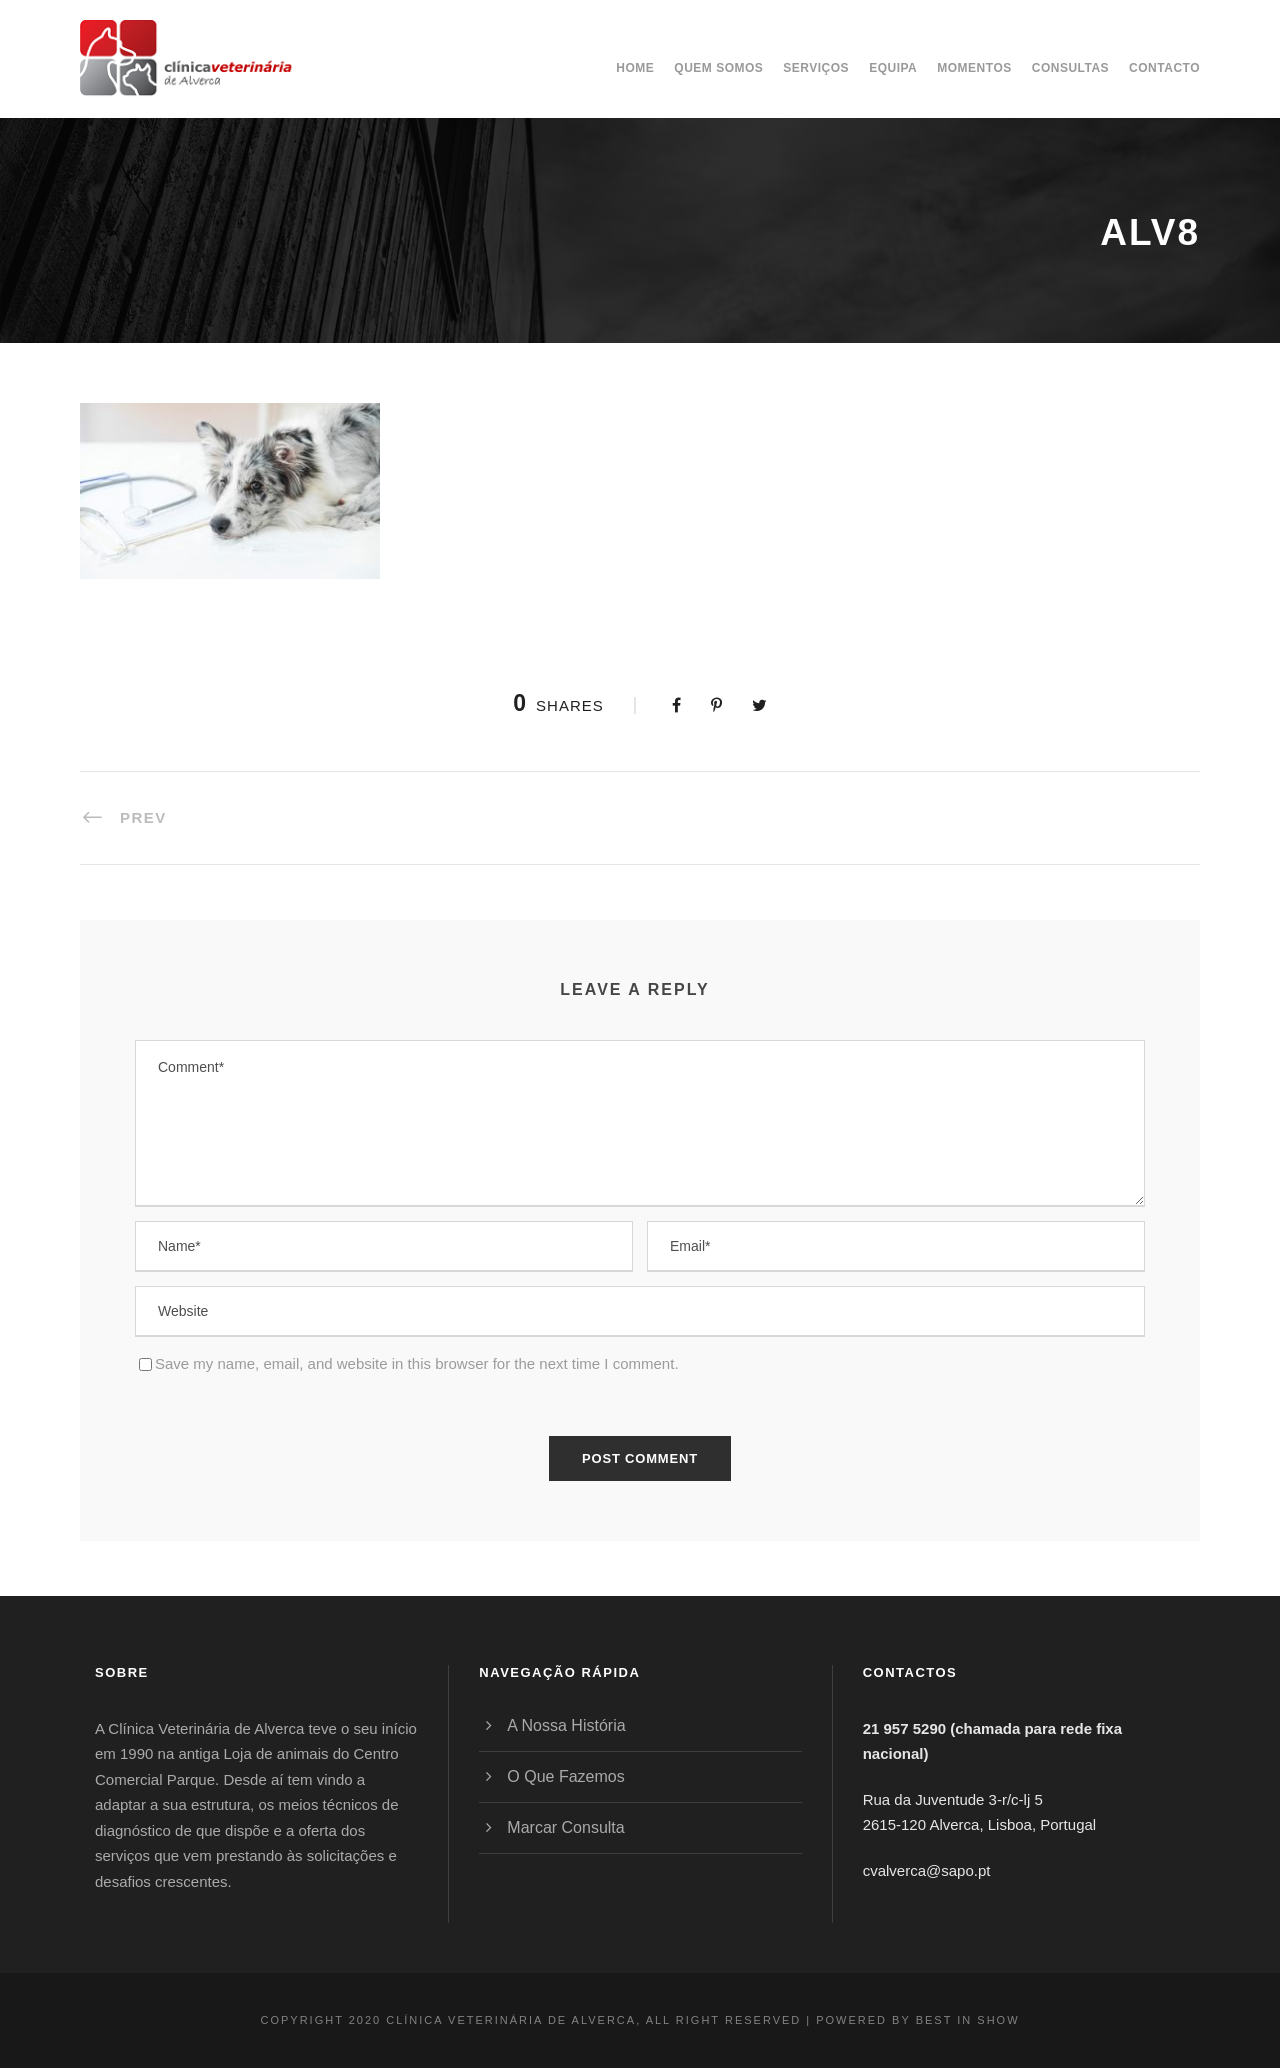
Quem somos (718, 68)
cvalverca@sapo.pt (927, 1870)
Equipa (893, 68)
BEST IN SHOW (968, 2020)
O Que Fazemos (565, 1776)
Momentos (974, 68)
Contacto (1164, 68)
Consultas (1070, 68)
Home (635, 68)
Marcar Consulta (565, 1827)
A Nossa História (566, 1725)
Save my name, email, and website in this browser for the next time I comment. (417, 1363)
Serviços (816, 68)
